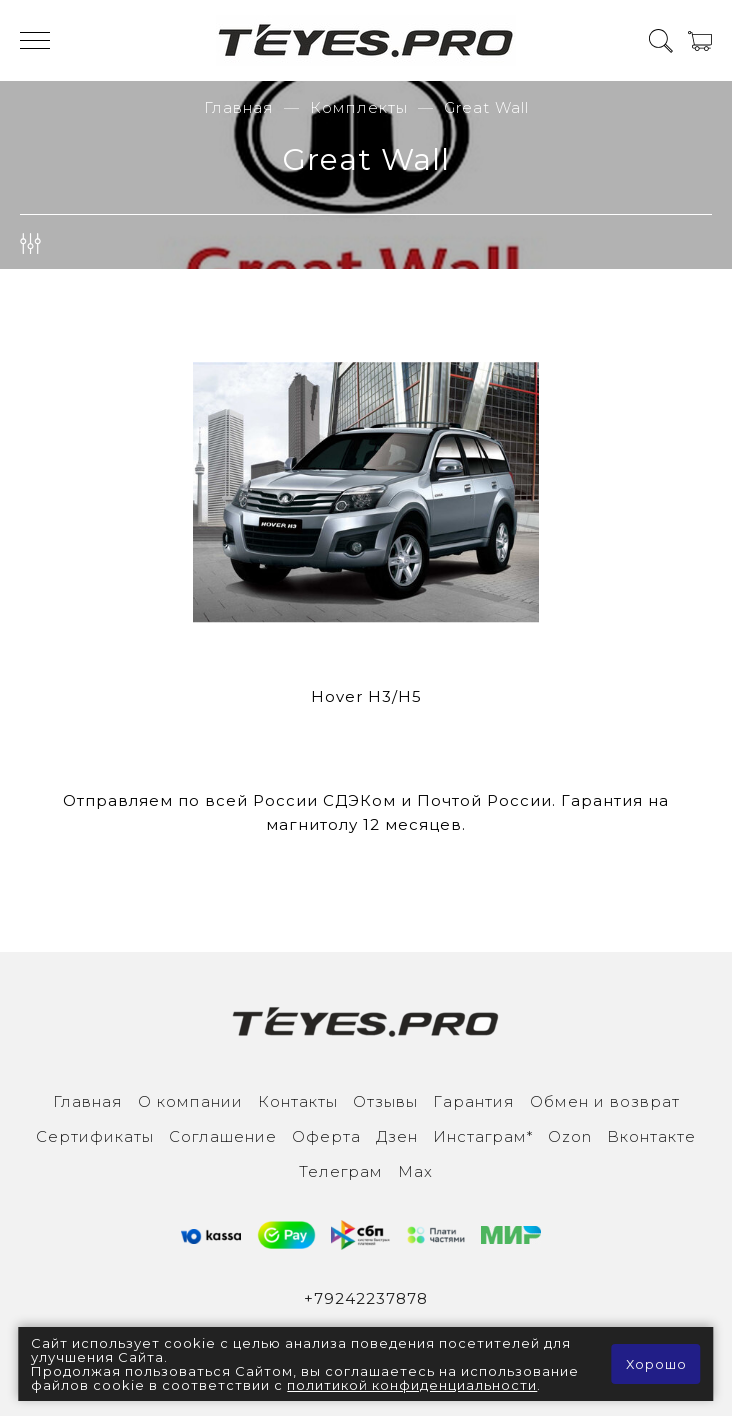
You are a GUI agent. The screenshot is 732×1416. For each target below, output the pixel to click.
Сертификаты (95, 1136)
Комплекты (359, 107)
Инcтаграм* (483, 1136)
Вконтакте (651, 1136)
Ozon (570, 1136)
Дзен (397, 1136)
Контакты (298, 1101)
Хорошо (656, 1364)
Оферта (326, 1136)
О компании (190, 1101)
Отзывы (385, 1101)
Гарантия (474, 1101)
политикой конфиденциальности (412, 1385)
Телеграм (341, 1171)
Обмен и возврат (605, 1101)
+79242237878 (366, 1298)
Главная (239, 107)
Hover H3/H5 (366, 696)
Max (415, 1171)
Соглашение (223, 1136)
